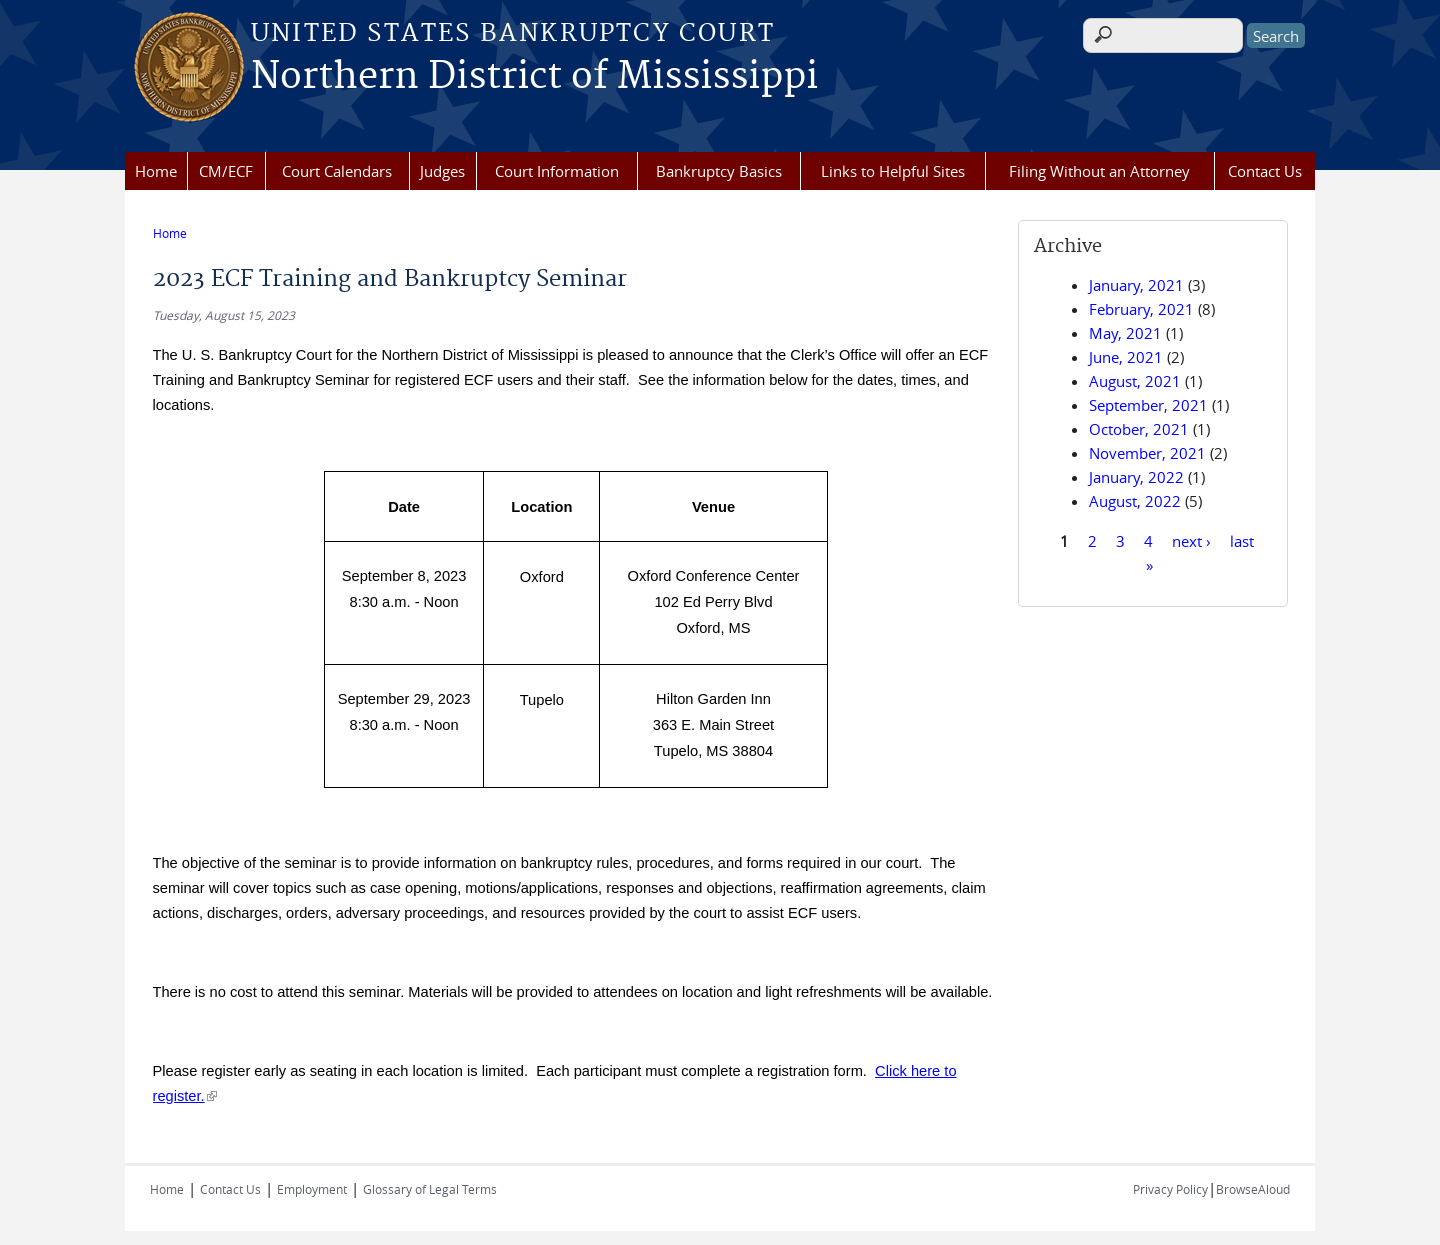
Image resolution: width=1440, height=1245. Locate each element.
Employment (312, 1183)
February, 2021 (1141, 309)
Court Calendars (337, 171)
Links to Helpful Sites (893, 171)
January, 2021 (1136, 285)
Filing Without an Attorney (1099, 171)
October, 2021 (1139, 429)
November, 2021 (1147, 453)
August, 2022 (1135, 501)
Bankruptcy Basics (719, 171)
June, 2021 (1126, 357)
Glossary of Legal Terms (430, 1183)
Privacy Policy (1170, 1183)
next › (1191, 540)
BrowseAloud (1253, 1183)
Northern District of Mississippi (534, 77)
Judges (442, 171)
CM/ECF (226, 171)
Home (156, 171)
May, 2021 (1125, 333)
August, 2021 (1135, 381)
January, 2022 (1136, 477)
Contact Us (1265, 171)
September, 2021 (1148, 405)
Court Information (557, 171)
